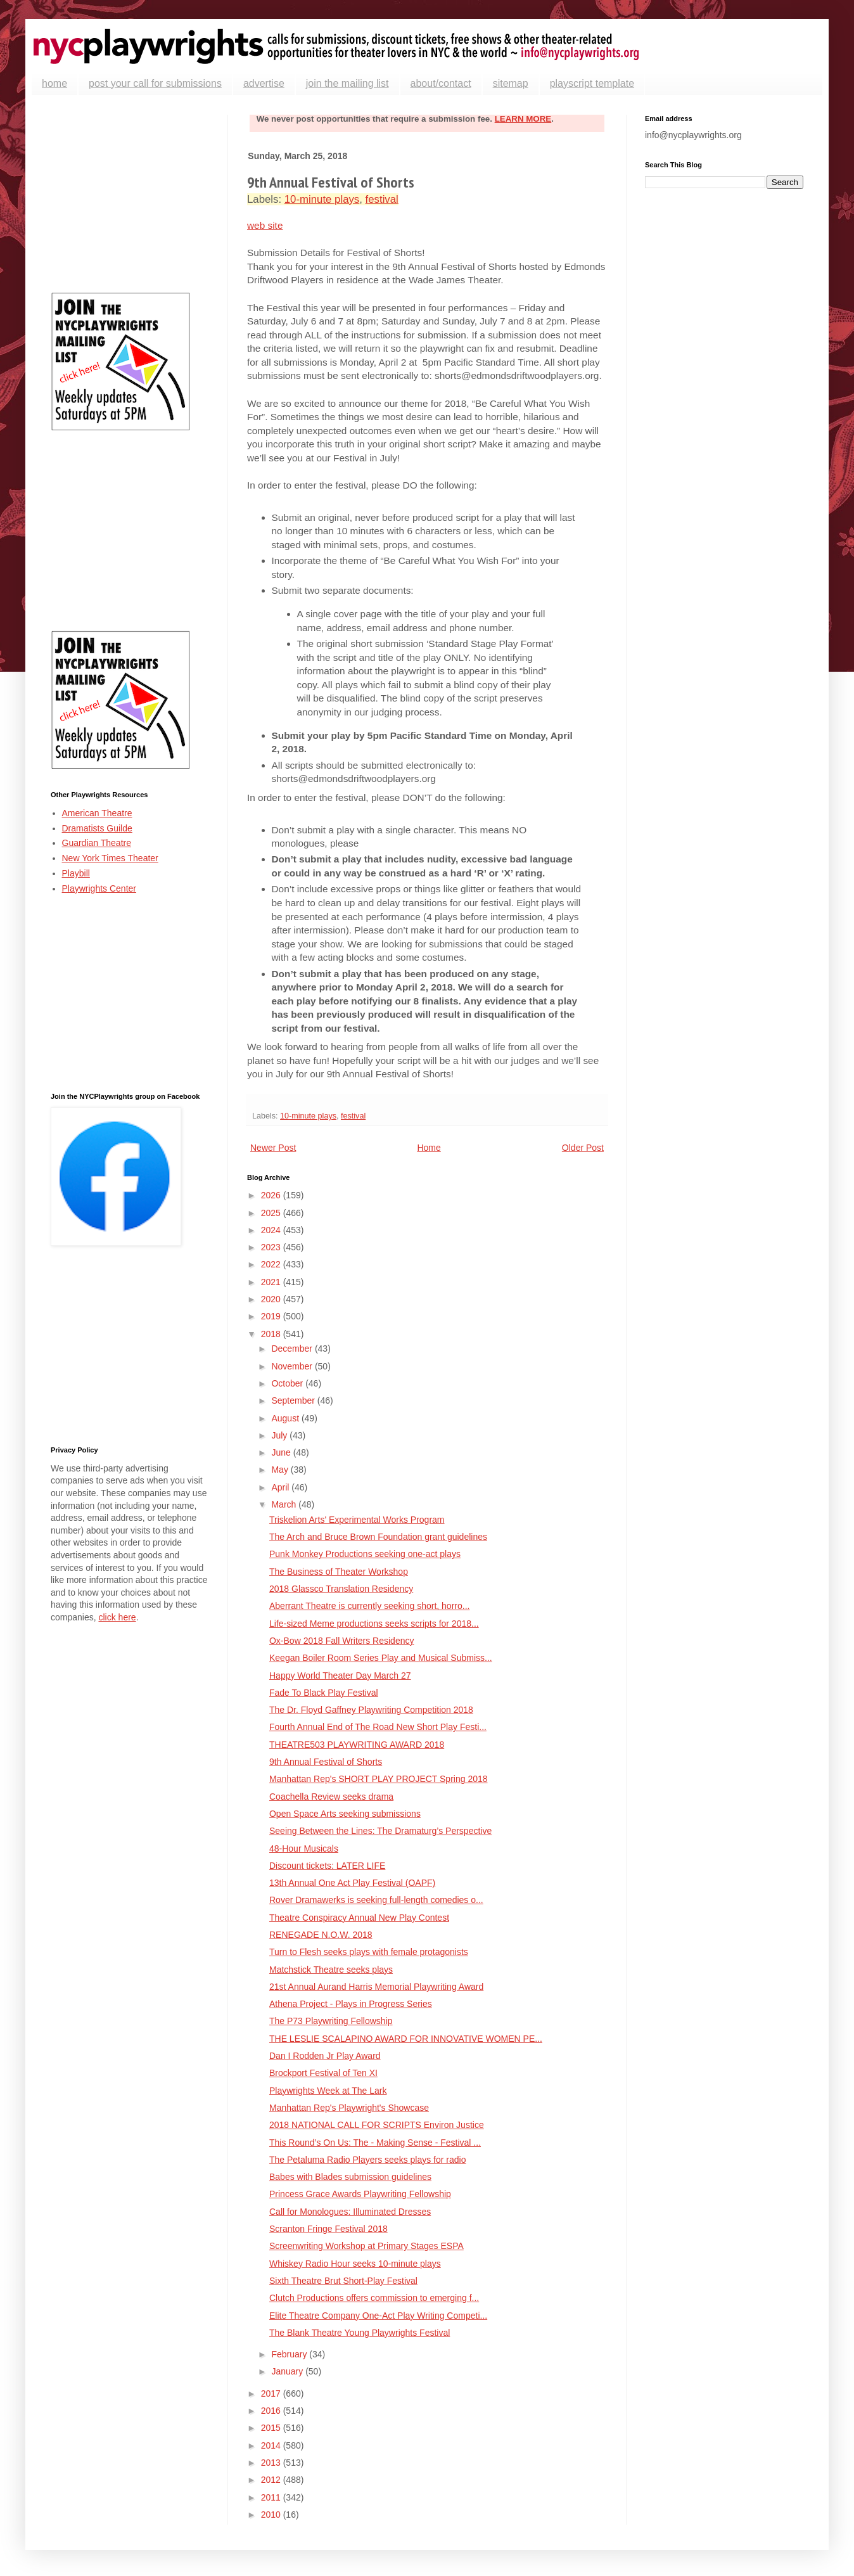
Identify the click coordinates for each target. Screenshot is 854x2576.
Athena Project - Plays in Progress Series (350, 2004)
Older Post (583, 1148)
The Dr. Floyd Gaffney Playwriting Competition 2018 (371, 1710)
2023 (272, 1247)
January (288, 2371)
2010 (272, 2514)
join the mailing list (347, 83)
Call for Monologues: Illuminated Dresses (350, 2212)
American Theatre (97, 813)
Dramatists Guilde (97, 828)
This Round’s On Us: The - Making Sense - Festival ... (375, 2142)
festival (382, 199)
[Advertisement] (130, 194)
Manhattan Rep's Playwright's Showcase (349, 2108)
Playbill (76, 873)
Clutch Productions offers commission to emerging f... (374, 2298)
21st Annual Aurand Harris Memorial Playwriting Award (376, 1987)
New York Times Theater (110, 858)
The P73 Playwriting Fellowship (331, 2021)
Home (428, 1148)
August (286, 1418)
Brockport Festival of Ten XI (323, 2073)
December (292, 1348)
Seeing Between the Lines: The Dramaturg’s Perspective (380, 1831)
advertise (263, 83)
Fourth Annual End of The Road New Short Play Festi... (378, 1727)
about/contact (441, 83)
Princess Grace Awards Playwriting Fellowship (360, 2194)
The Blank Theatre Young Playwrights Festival (359, 2333)
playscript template (592, 83)
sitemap (510, 83)
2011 (272, 2497)
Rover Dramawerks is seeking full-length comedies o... (376, 1900)
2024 (272, 1230)
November (292, 1366)
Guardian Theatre (96, 843)
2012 (272, 2480)
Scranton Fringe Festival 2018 (328, 2229)
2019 (272, 1316)
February (290, 2354)
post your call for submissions (155, 83)
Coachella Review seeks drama (331, 1796)
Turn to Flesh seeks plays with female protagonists (368, 1952)
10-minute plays (321, 199)
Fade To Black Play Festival (323, 1693)
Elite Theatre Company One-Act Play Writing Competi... (378, 2315)
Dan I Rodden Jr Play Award (325, 2056)
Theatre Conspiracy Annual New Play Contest (359, 1918)
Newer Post (273, 1148)
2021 (272, 1282)
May (280, 1469)
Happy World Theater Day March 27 (340, 1675)
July (280, 1435)
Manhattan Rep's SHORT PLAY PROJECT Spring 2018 (378, 1779)
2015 (272, 2428)
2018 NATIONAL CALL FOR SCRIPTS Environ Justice (376, 2125)
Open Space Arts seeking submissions (345, 1814)
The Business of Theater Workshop (338, 1572)
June (282, 1452)
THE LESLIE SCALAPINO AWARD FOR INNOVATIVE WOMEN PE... (405, 2039)
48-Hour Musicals (303, 1848)
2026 (272, 1195)
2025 (272, 1213)
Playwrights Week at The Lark (327, 2091)
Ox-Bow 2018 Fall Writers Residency (341, 1641)
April (281, 1487)
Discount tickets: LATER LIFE (327, 1866)
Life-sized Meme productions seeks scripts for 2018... (374, 1623)
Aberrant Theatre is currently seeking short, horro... (369, 1606)
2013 (272, 2462)
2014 (272, 2445)
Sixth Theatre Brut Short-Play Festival (343, 2281)
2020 (272, 1299)
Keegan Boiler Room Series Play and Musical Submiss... (380, 1658)
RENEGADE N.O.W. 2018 (321, 1935)
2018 (272, 1334)
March (284, 1504)
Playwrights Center (99, 888)
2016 (272, 2411)
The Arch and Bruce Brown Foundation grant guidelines (378, 1537)
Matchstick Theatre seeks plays (331, 1969)
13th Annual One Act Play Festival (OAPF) (352, 1883)
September (294, 1400)
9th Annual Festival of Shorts (325, 1762)
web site (265, 225)
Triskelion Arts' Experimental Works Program (357, 1520)
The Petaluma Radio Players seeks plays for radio (367, 2160)
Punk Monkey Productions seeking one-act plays (365, 1554)
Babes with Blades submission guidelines (350, 2177)
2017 (272, 2393)
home (54, 83)
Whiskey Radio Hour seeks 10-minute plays (355, 2264)
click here (117, 1617)
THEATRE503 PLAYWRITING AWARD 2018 (356, 1745)
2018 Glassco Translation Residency (341, 1589)
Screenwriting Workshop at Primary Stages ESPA (366, 2246)
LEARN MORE (523, 119)
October (288, 1383)
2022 (272, 1264)
